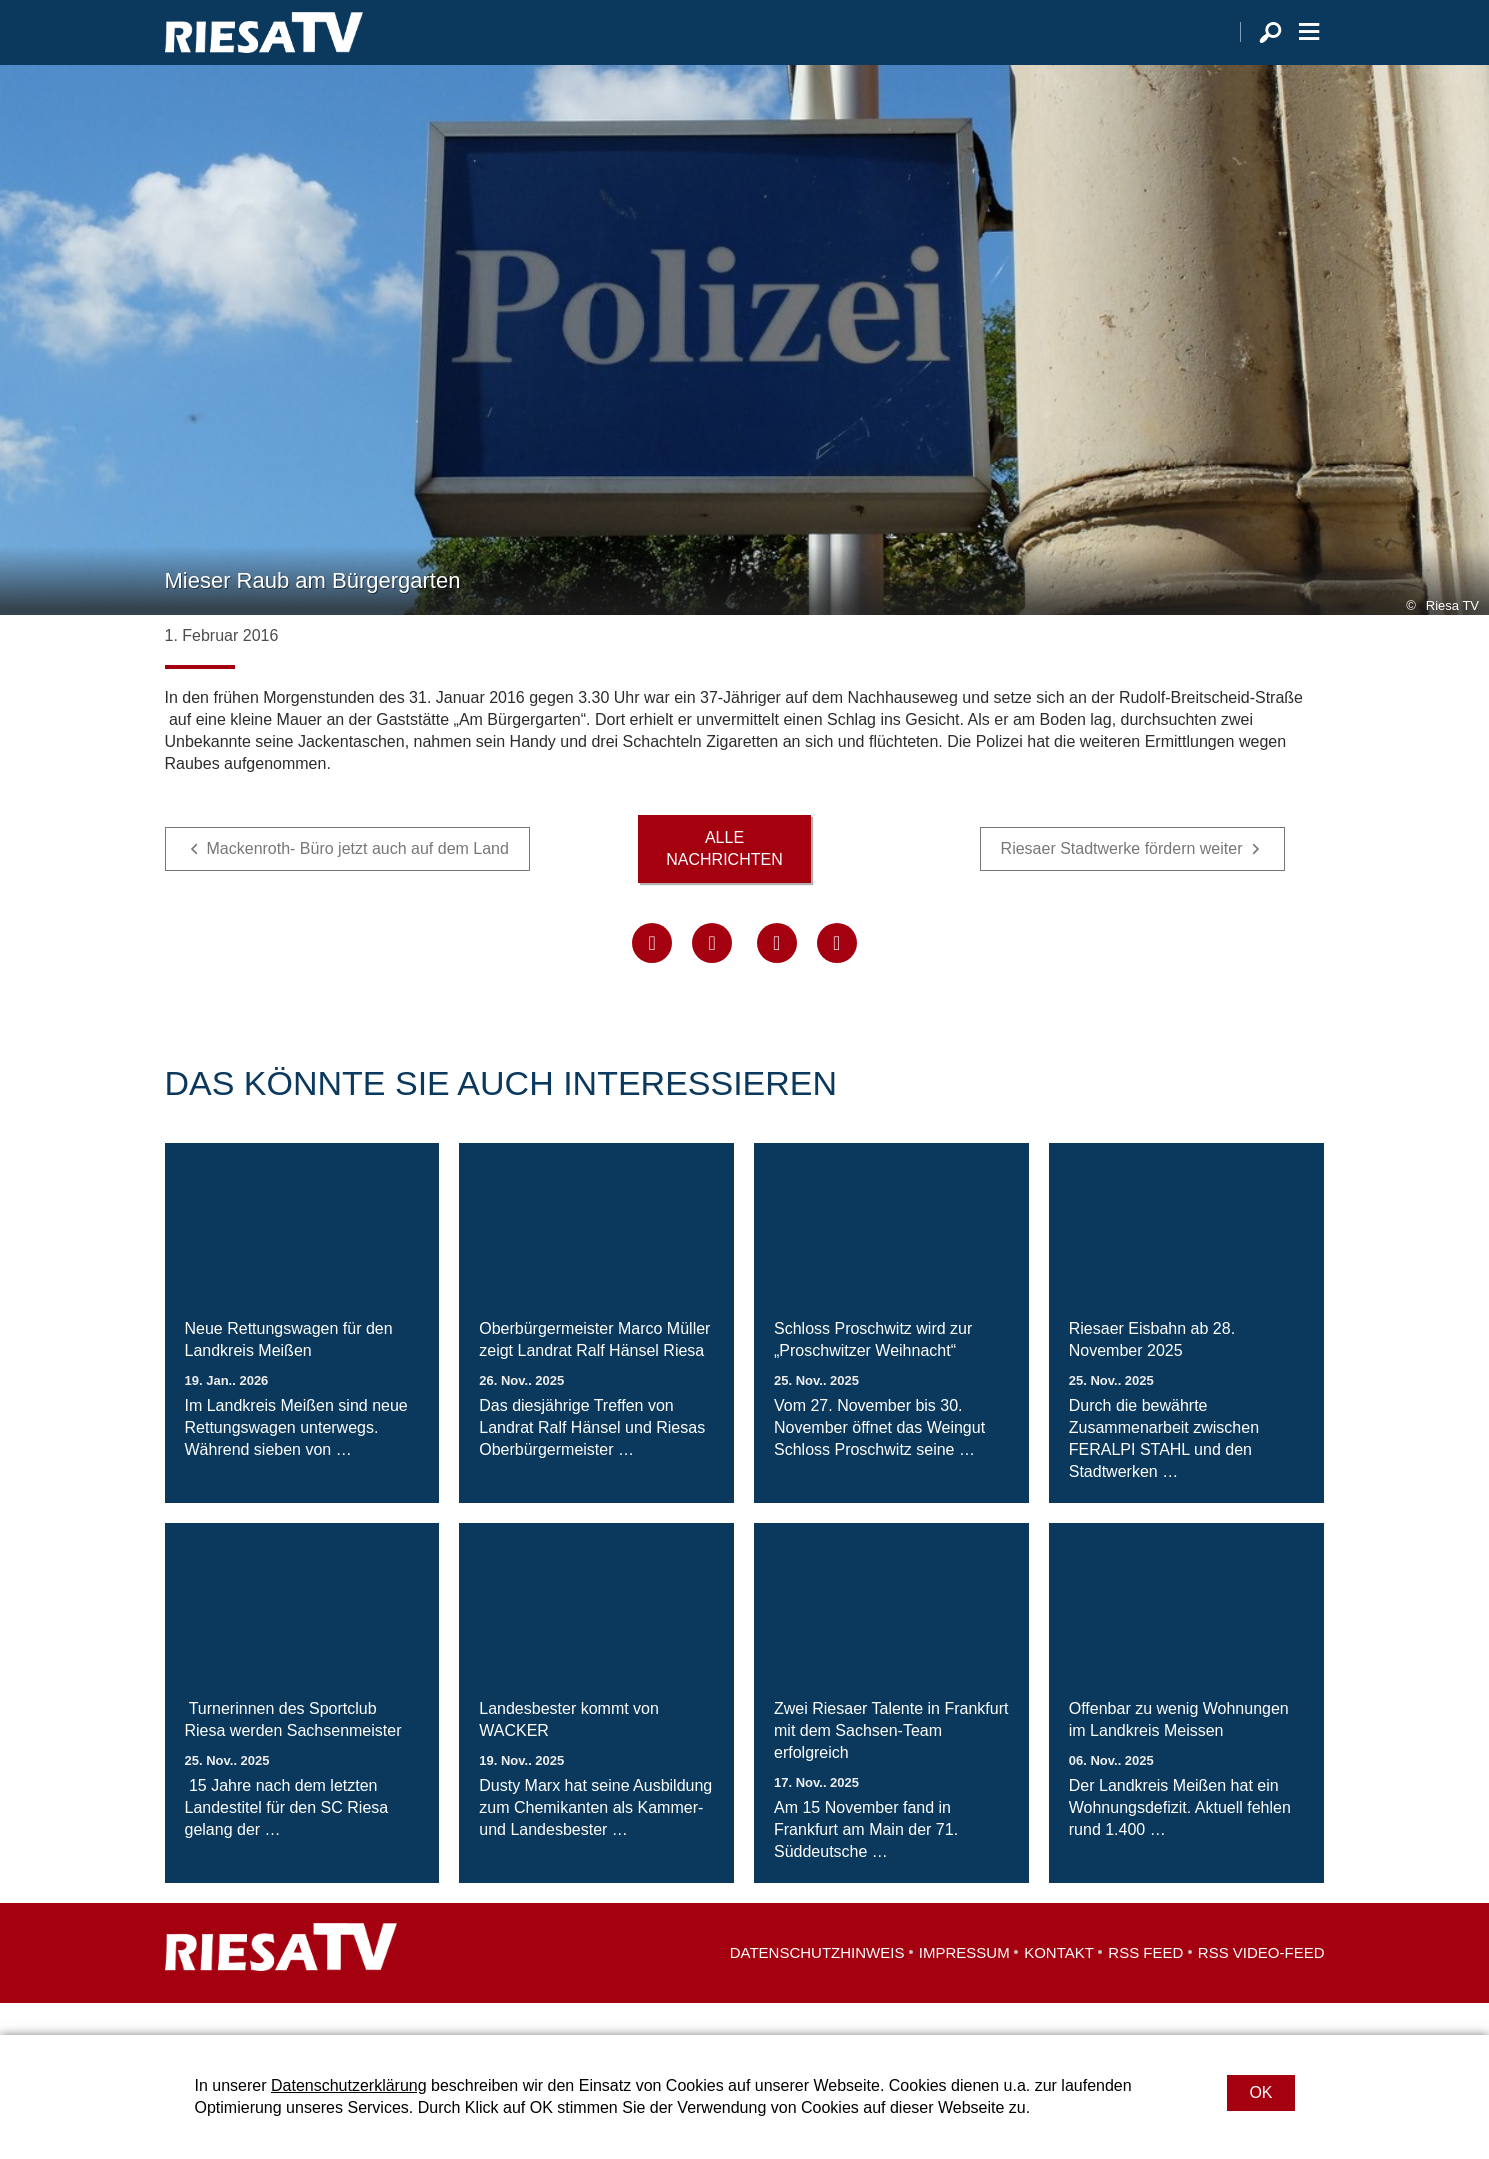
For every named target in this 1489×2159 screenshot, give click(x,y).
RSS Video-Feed (1261, 1984)
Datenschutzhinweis (817, 1984)
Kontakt (1059, 1984)
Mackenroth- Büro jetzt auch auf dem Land (358, 881)
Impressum (964, 1984)
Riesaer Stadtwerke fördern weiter (1122, 881)
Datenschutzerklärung (349, 2085)
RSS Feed (1145, 1984)
